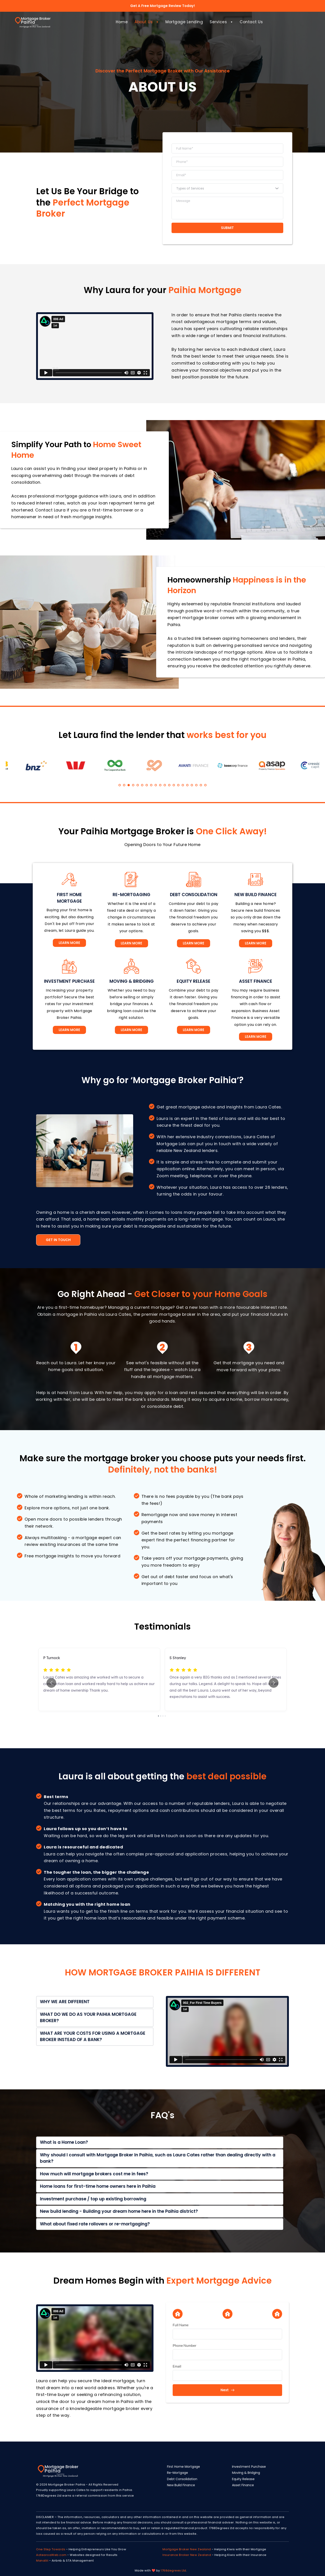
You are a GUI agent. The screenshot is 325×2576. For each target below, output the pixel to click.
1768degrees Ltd (173, 2570)
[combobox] (227, 188)
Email (177, 2366)
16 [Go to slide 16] (187, 785)
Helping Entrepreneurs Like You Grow (97, 2549)
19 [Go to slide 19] (201, 785)
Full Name (180, 2325)
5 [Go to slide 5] (138, 785)
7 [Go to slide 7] (147, 785)
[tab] (179, 2314)
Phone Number (184, 2345)
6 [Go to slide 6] (142, 785)
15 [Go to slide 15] (183, 785)
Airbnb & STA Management (73, 2560)
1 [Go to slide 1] (119, 785)
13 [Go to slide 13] (174, 785)
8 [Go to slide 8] (151, 785)
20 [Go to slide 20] (205, 785)
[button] (95, 2001)
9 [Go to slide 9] (156, 785)
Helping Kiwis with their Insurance (240, 2555)
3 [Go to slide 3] (129, 785)
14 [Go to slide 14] (178, 785)
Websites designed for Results (94, 2555)
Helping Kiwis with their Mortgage (240, 2549)
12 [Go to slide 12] (169, 785)
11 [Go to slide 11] (165, 785)
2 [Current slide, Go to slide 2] (124, 785)
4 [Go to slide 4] (133, 785)
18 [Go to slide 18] (196, 785)
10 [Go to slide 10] (160, 785)
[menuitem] (122, 22)
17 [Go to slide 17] (192, 785)
